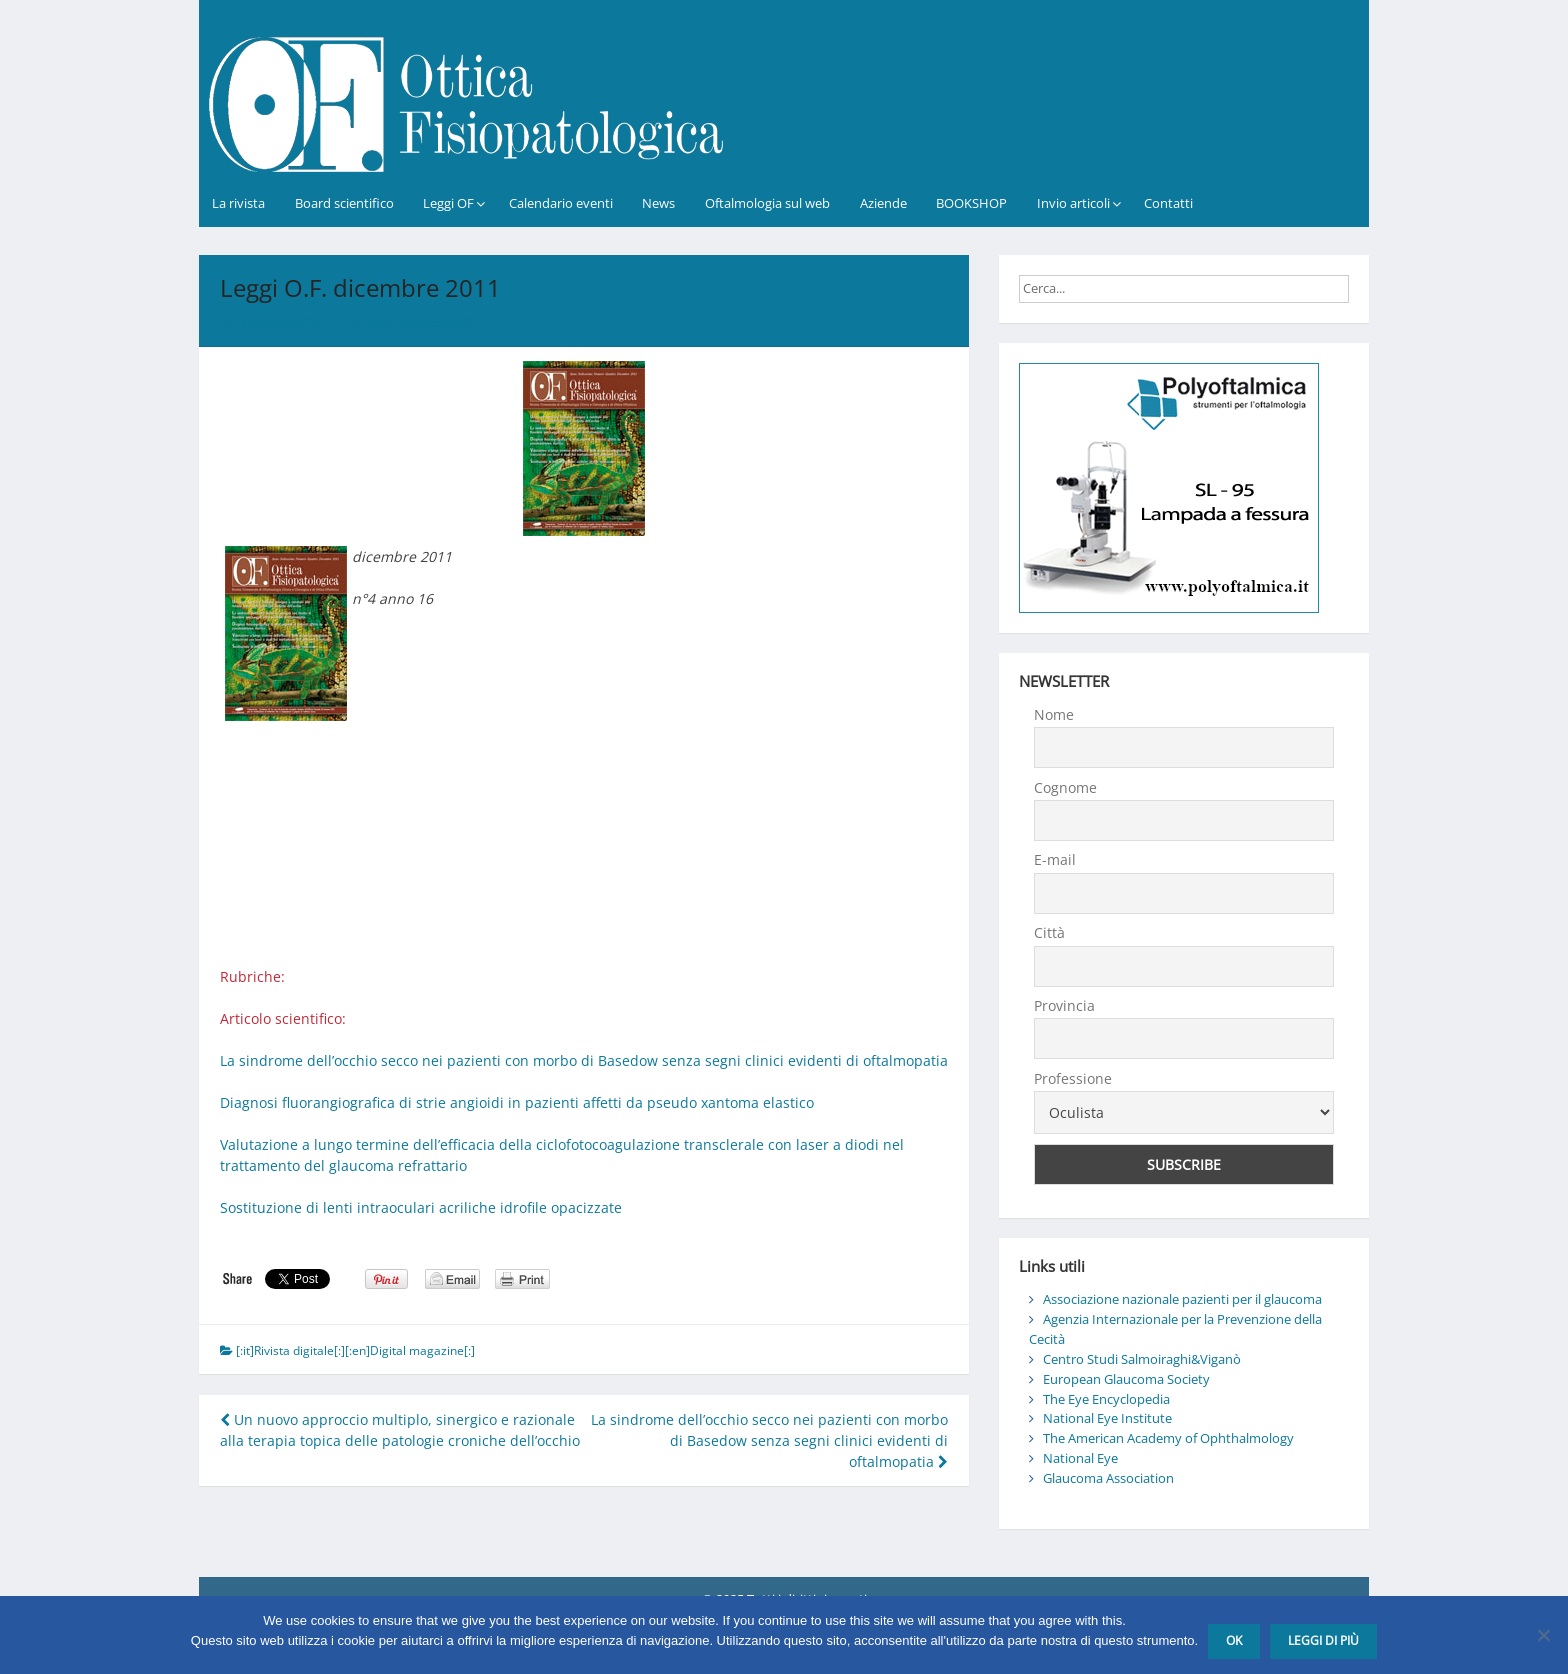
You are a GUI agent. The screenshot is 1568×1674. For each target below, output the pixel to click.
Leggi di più (1323, 1640)
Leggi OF (448, 203)
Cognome (1065, 787)
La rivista (238, 203)
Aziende (883, 203)
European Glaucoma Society (1126, 1379)
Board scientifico (344, 203)
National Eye (1080, 1458)
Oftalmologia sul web (767, 203)
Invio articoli (1073, 203)
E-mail (1055, 859)
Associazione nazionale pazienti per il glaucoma (1182, 1299)
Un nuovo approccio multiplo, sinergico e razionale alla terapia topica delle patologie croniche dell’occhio (400, 1430)
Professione (1073, 1078)
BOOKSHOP (971, 203)
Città (1049, 932)
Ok (1234, 1640)
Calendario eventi (561, 203)
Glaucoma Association (1108, 1478)
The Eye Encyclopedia (1106, 1399)
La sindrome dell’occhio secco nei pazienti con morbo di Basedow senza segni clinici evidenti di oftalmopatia (584, 1060)
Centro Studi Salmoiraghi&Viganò (1142, 1359)
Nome (1054, 714)
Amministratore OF (419, 322)
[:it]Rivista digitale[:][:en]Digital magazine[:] (355, 1350)
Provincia (1064, 1005)
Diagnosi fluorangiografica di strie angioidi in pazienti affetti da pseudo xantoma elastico (517, 1102)
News (658, 203)
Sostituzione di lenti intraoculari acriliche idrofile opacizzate (421, 1207)
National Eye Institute (1107, 1418)
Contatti (1168, 203)
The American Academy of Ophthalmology (1168, 1438)
